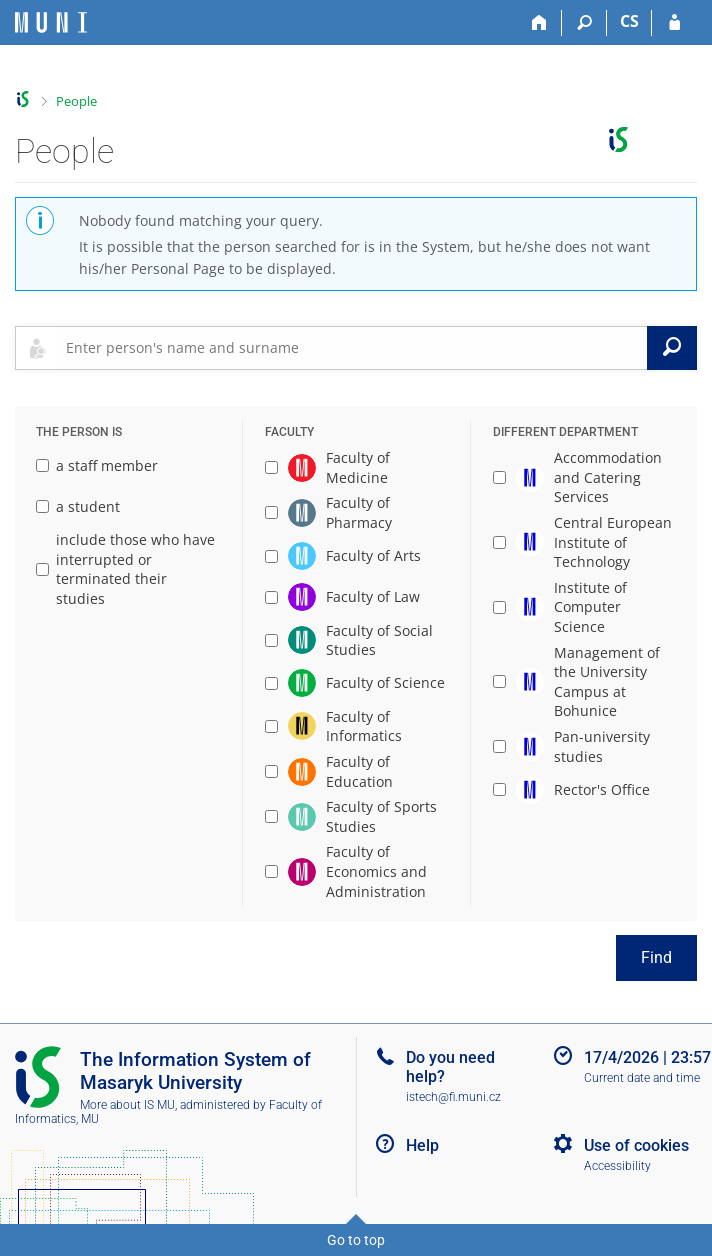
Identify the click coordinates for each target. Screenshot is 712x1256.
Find (656, 957)
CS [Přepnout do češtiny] (629, 21)
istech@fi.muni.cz (453, 1097)
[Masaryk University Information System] (51, 22)
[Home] (539, 23)
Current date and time (642, 1078)
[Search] (584, 23)
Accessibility (617, 1166)
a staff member (97, 465)
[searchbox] (352, 348)
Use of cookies (636, 1145)
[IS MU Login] (674, 23)
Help (422, 1145)
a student (78, 506)
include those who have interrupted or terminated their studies (125, 569)
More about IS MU (127, 1105)
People (76, 101)
